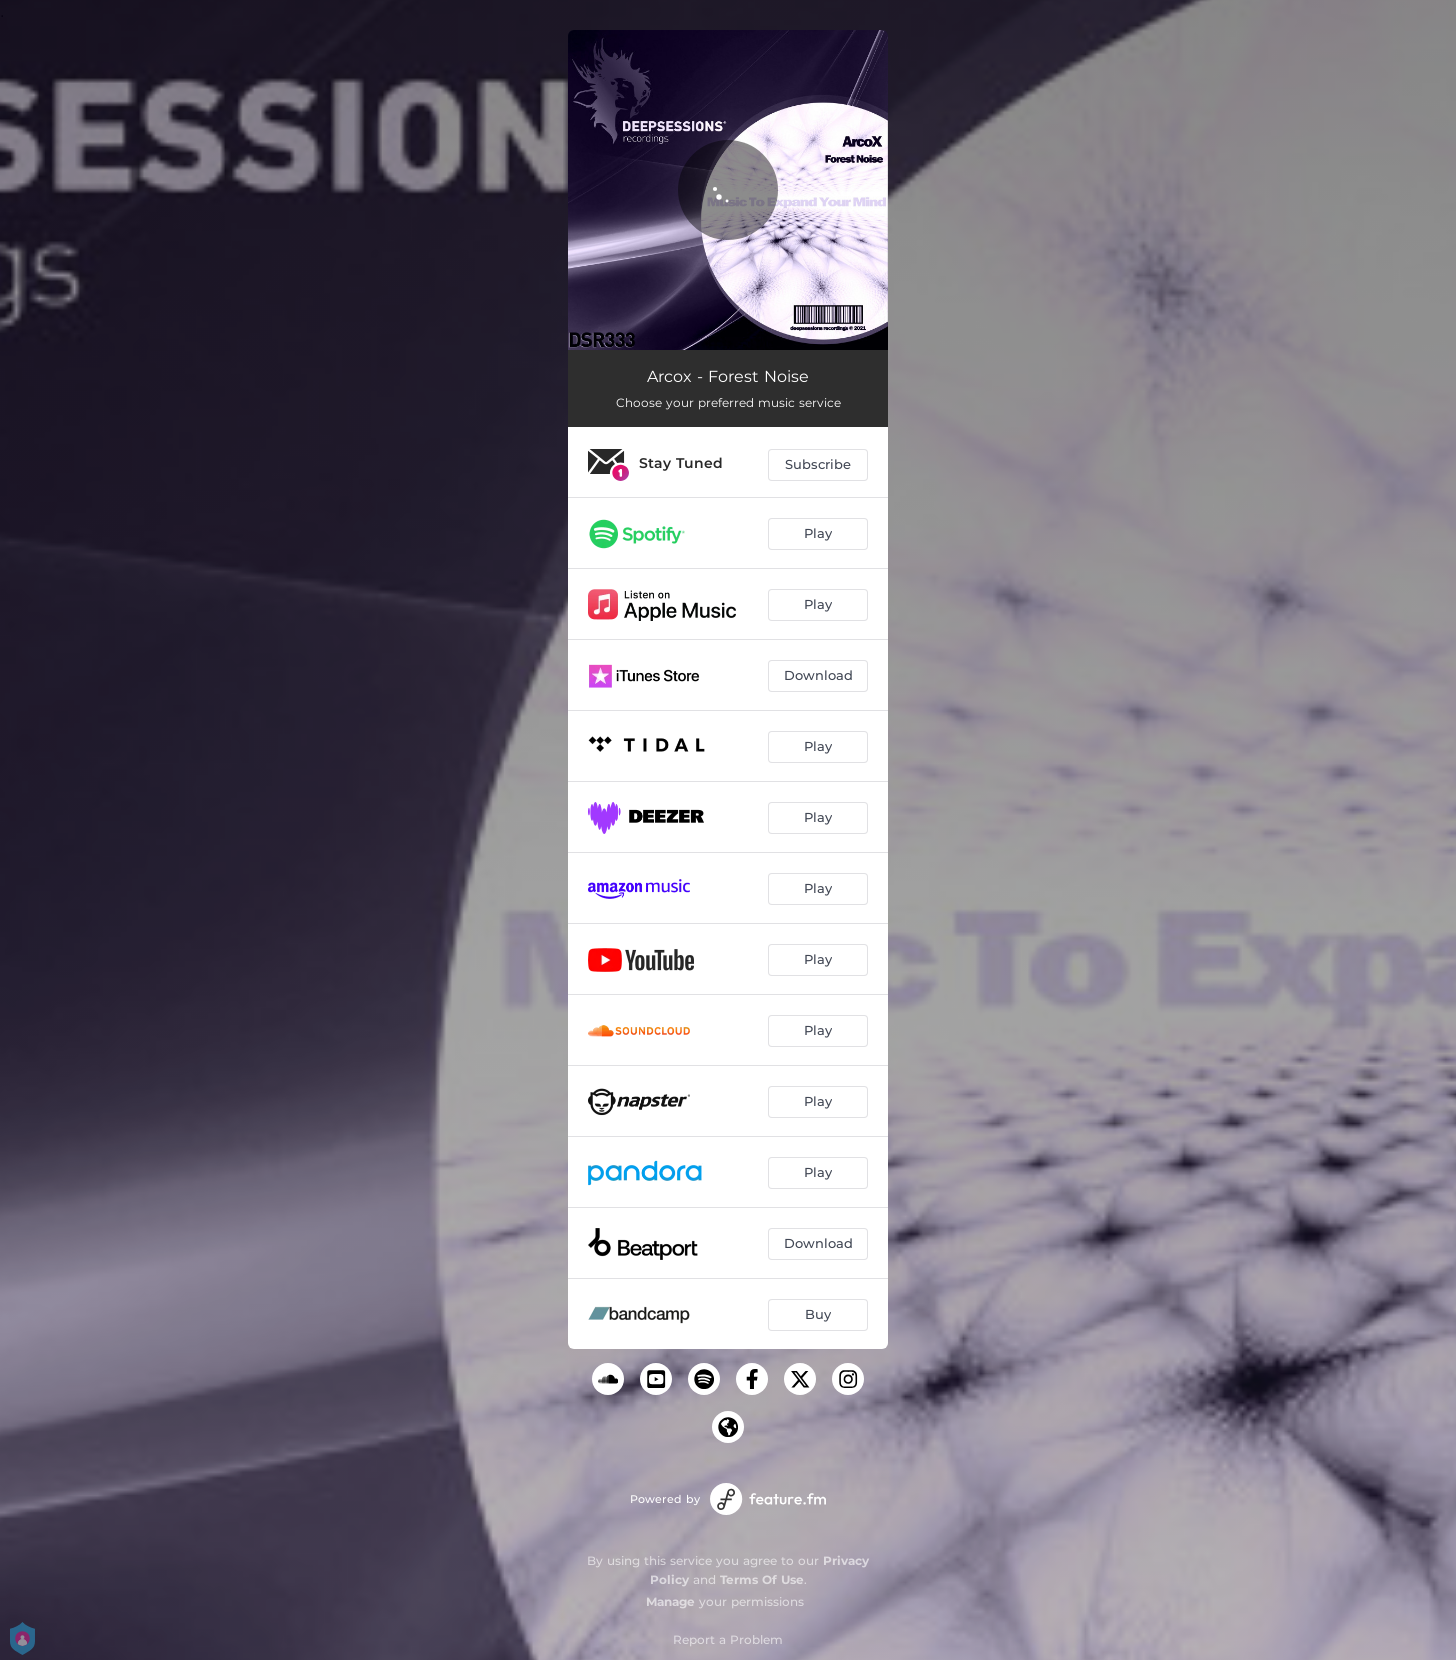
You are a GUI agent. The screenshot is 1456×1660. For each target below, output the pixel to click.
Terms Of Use (762, 1579)
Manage (670, 1601)
